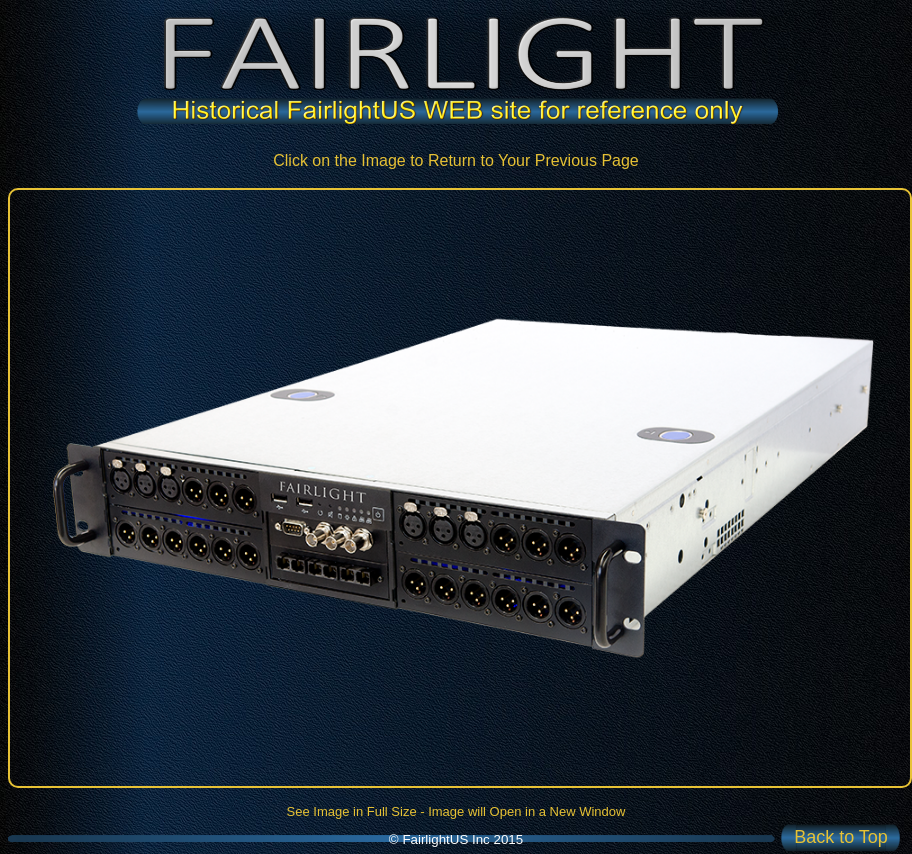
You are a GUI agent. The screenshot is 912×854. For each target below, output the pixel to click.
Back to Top (841, 837)
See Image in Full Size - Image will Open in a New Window (456, 811)
